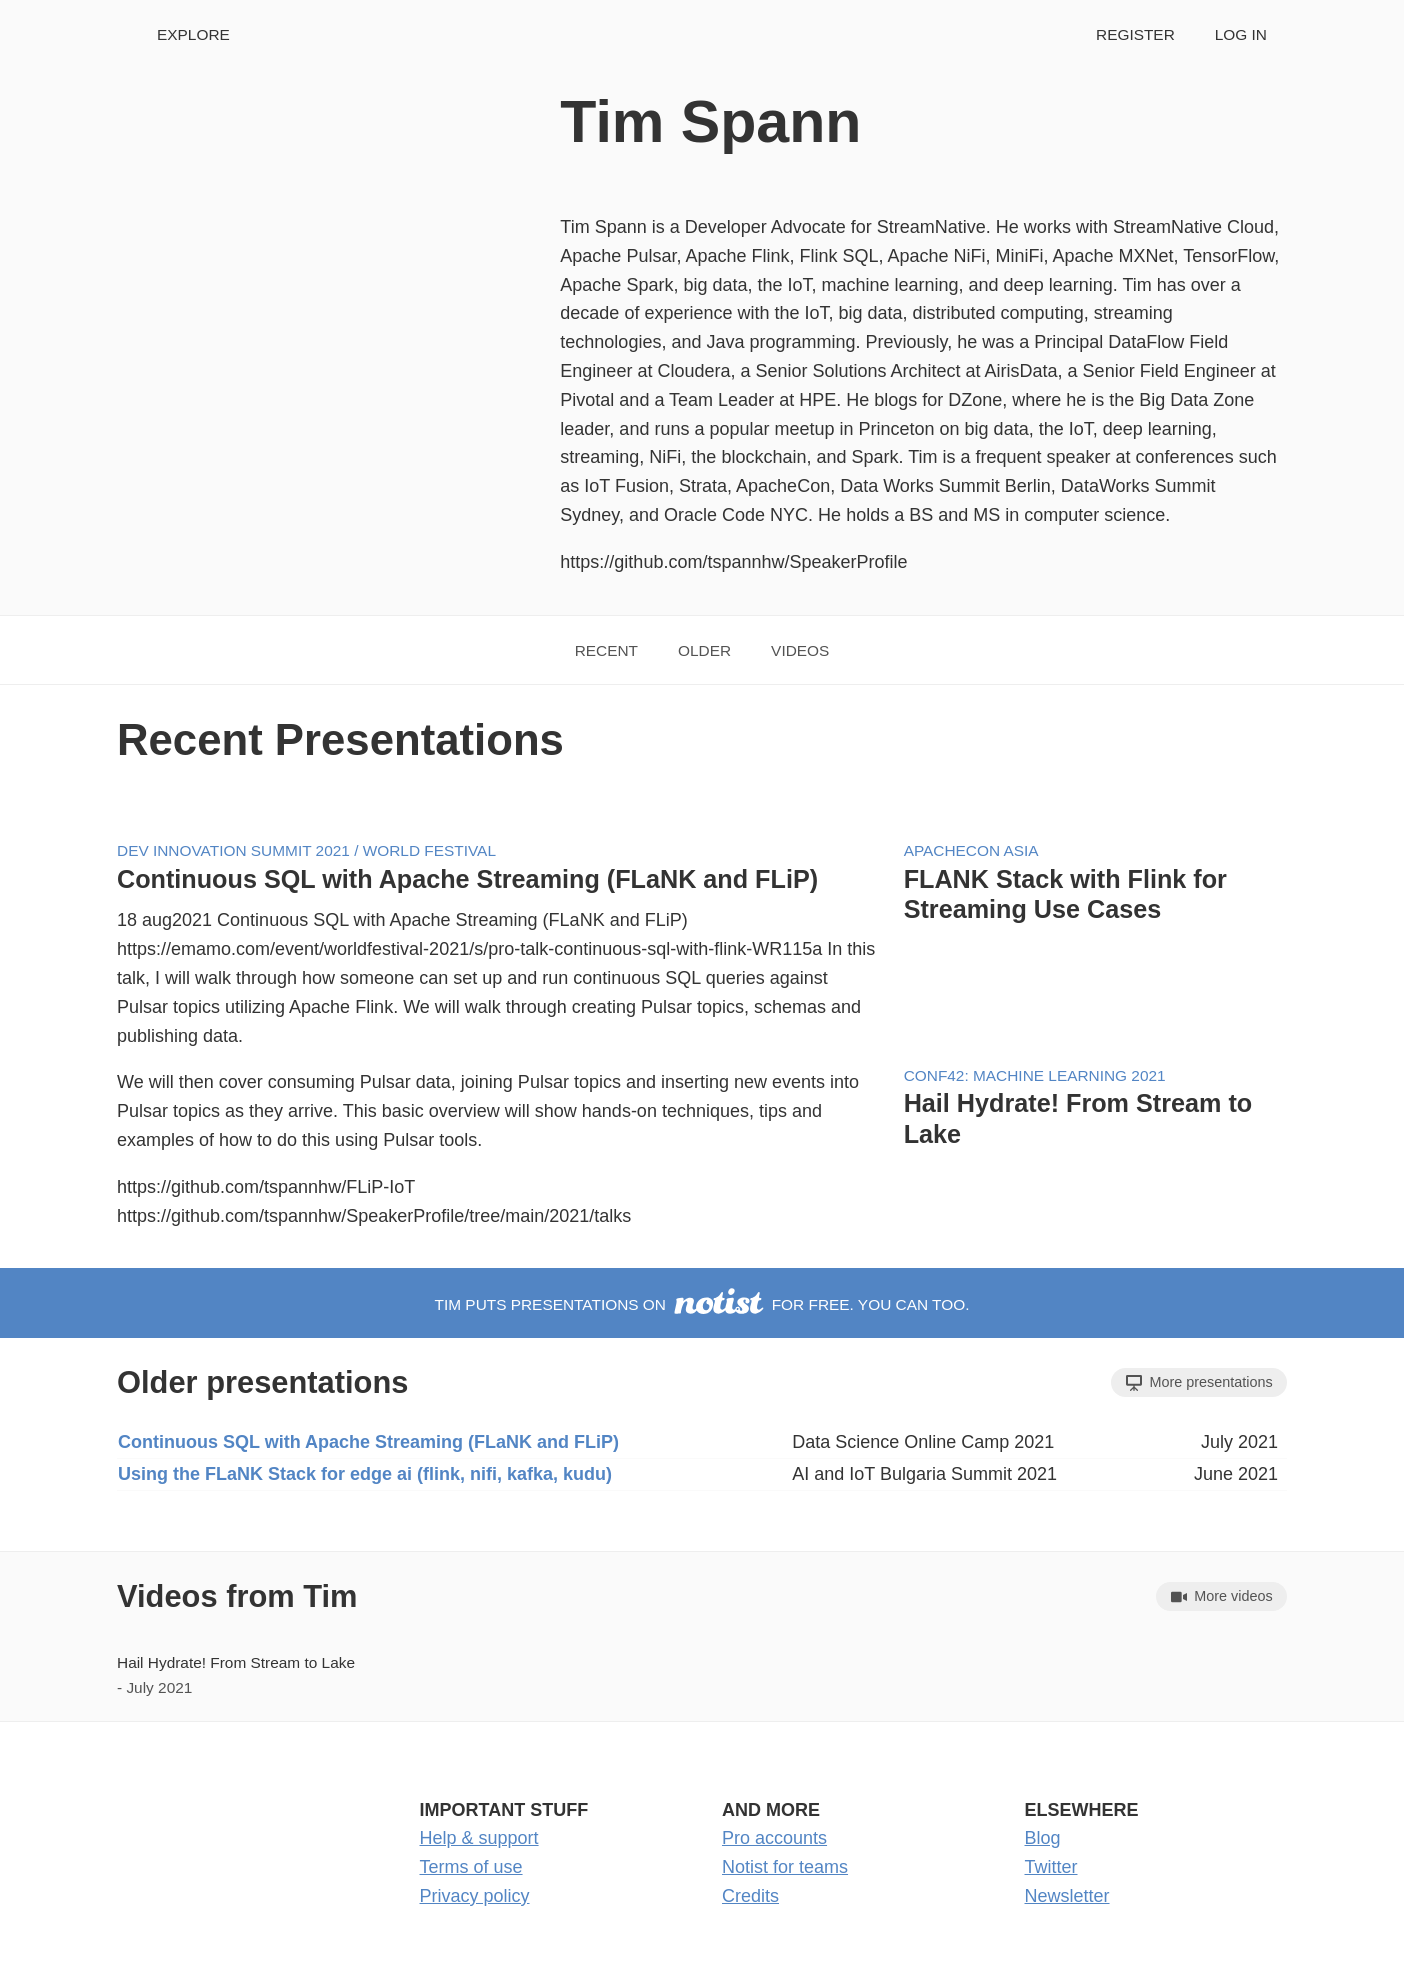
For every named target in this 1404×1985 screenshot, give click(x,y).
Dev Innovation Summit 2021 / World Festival (306, 850)
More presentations (1199, 1382)
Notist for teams (785, 1867)
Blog (1043, 1838)
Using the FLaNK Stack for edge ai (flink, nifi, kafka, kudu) (365, 1474)
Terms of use (471, 1867)
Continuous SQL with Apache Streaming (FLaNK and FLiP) (467, 879)
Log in (1241, 34)
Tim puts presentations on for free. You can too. (702, 1304)
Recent (606, 650)
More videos (1222, 1596)
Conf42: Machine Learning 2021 (1035, 1075)
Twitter (1051, 1867)
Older (704, 650)
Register (1135, 34)
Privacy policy (475, 1896)
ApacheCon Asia (971, 850)
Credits (750, 1896)
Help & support (479, 1838)
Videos (800, 650)
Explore (193, 34)
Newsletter (1067, 1896)
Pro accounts (774, 1838)
